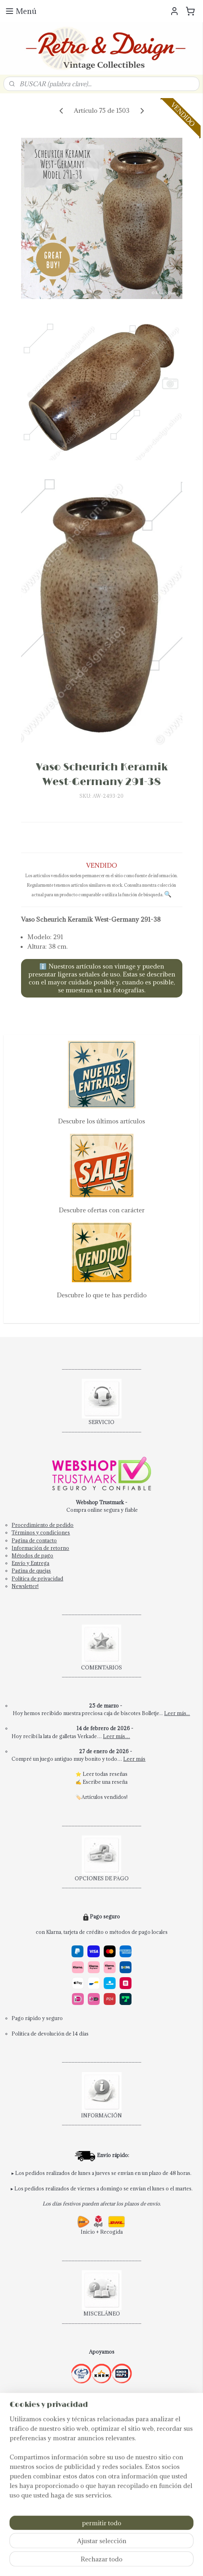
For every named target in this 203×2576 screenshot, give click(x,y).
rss (127, 2548)
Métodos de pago (32, 1555)
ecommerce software (155, 2548)
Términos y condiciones (41, 1532)
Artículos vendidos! (104, 1797)
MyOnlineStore (105, 2561)
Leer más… (116, 1736)
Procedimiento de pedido (42, 1525)
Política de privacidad (37, 1578)
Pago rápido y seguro (37, 2018)
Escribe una (97, 1782)
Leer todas (96, 1774)
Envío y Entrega (30, 1563)
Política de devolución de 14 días (50, 2033)
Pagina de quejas (31, 1570)
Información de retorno (40, 1548)
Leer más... (177, 1713)
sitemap (113, 2548)
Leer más (134, 1759)
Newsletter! (25, 1586)
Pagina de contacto (34, 1540)
